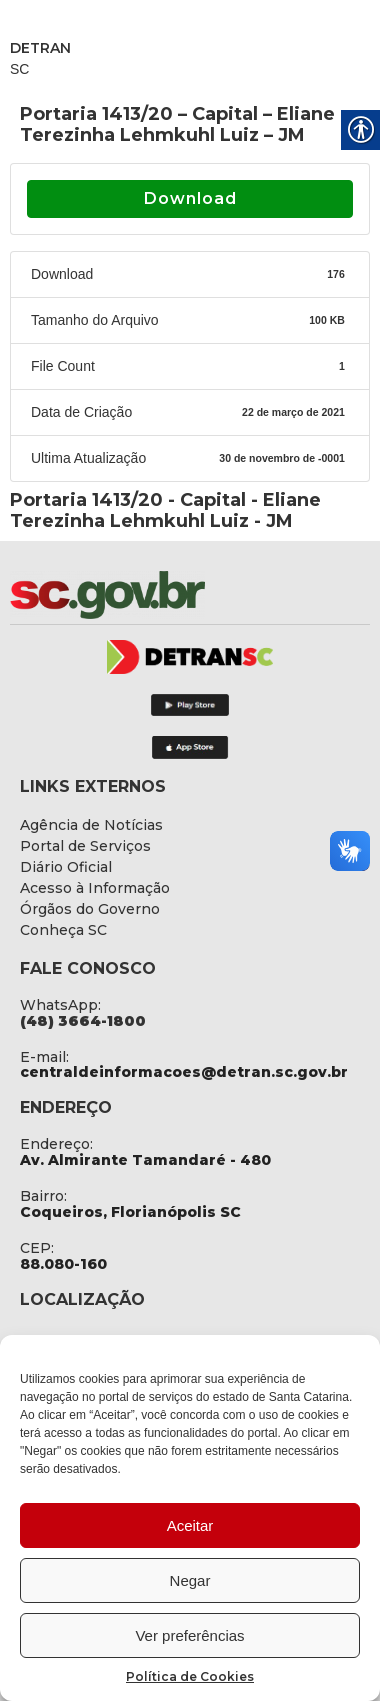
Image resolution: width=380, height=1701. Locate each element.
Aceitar (190, 1525)
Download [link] (190, 198)
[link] (160, 595)
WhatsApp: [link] (60, 1005)
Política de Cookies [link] (190, 1676)
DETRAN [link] (40, 48)
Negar (190, 1580)
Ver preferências (189, 1635)
